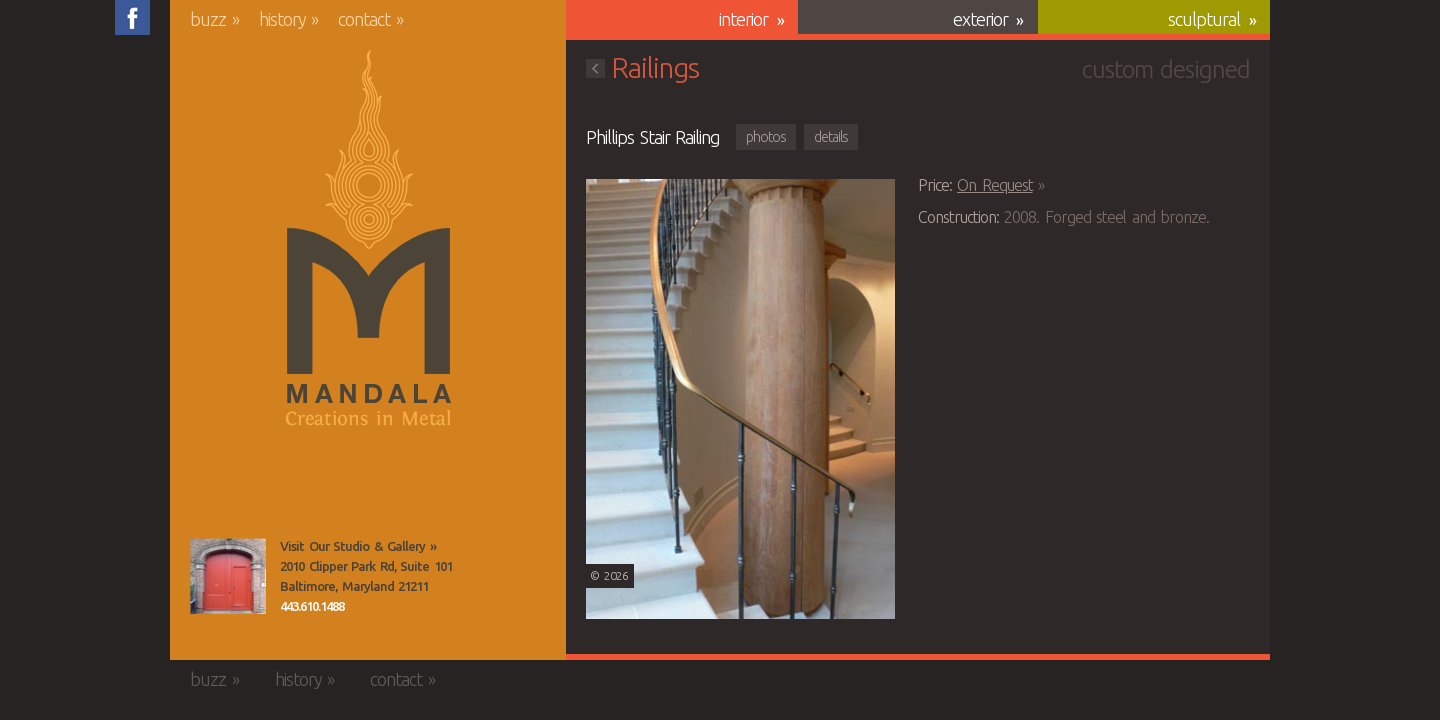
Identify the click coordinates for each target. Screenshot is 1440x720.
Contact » (370, 19)
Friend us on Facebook (132, 17)
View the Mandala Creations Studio (228, 576)
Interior (743, 19)
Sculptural (1204, 19)
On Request (995, 185)
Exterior (980, 19)
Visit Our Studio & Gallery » (358, 546)
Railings (642, 67)
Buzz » (214, 19)
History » (289, 19)
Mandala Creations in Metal (368, 239)
